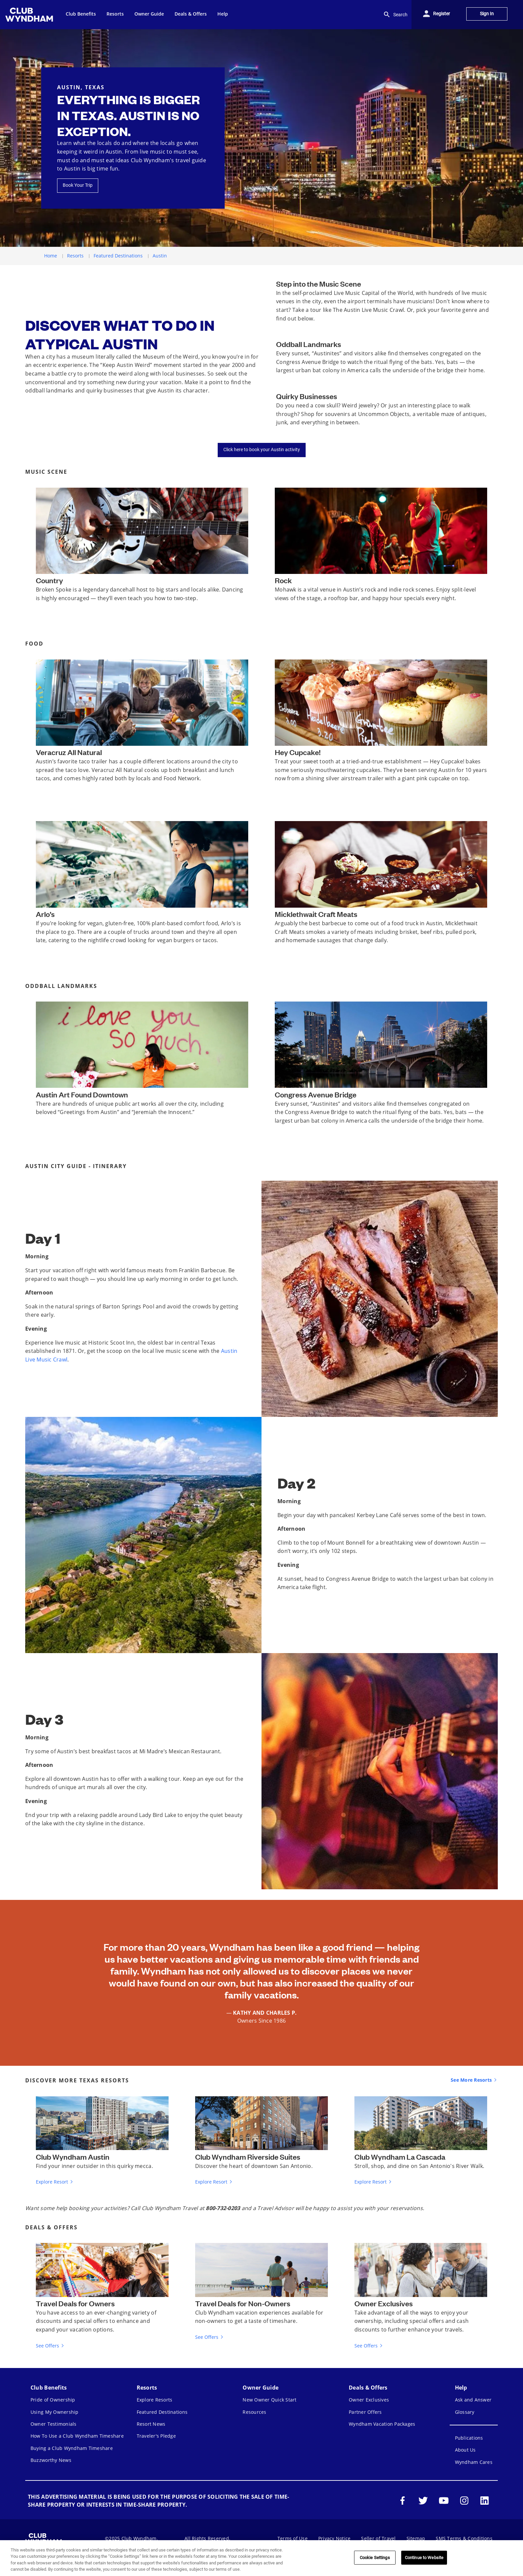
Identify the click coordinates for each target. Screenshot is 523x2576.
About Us (465, 2450)
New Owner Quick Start (269, 2400)
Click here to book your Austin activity (261, 450)
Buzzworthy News (51, 2460)
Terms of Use (292, 2538)
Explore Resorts (155, 2400)
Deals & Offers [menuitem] (191, 14)
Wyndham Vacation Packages (382, 2424)
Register (441, 14)
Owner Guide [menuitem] (149, 14)
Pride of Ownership (53, 2400)
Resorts (75, 255)
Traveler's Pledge (156, 2436)
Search (395, 15)
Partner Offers (365, 2412)
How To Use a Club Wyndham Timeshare (77, 2436)
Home (50, 255)
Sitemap (416, 2538)
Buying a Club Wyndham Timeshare (72, 2448)
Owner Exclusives (369, 2400)
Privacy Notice (334, 2538)
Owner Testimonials (54, 2424)
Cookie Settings (375, 2557)
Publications (469, 2438)
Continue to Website (424, 2557)
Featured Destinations (118, 255)
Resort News (151, 2424)
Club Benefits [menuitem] (81, 14)
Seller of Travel (378, 2538)
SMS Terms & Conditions (464, 2538)
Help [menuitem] (222, 14)
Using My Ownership (55, 2412)
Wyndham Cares (473, 2462)
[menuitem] (30, 14)
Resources (254, 2412)
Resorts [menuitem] (115, 14)
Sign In (487, 14)
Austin (160, 255)
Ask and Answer (473, 2400)
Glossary (465, 2412)
